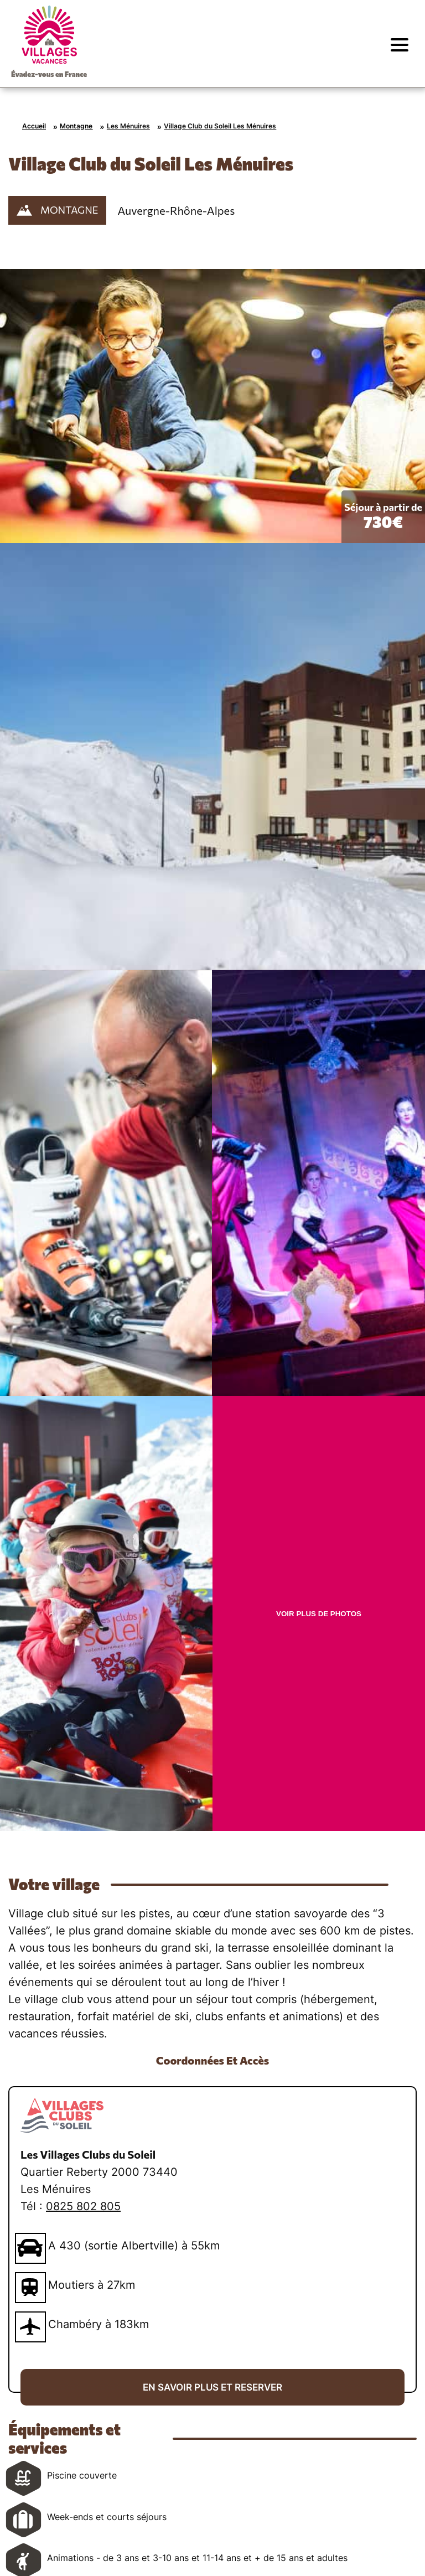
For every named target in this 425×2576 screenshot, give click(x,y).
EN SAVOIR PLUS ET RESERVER (212, 2387)
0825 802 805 (83, 2206)
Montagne (76, 126)
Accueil (34, 126)
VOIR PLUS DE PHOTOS (318, 1614)
